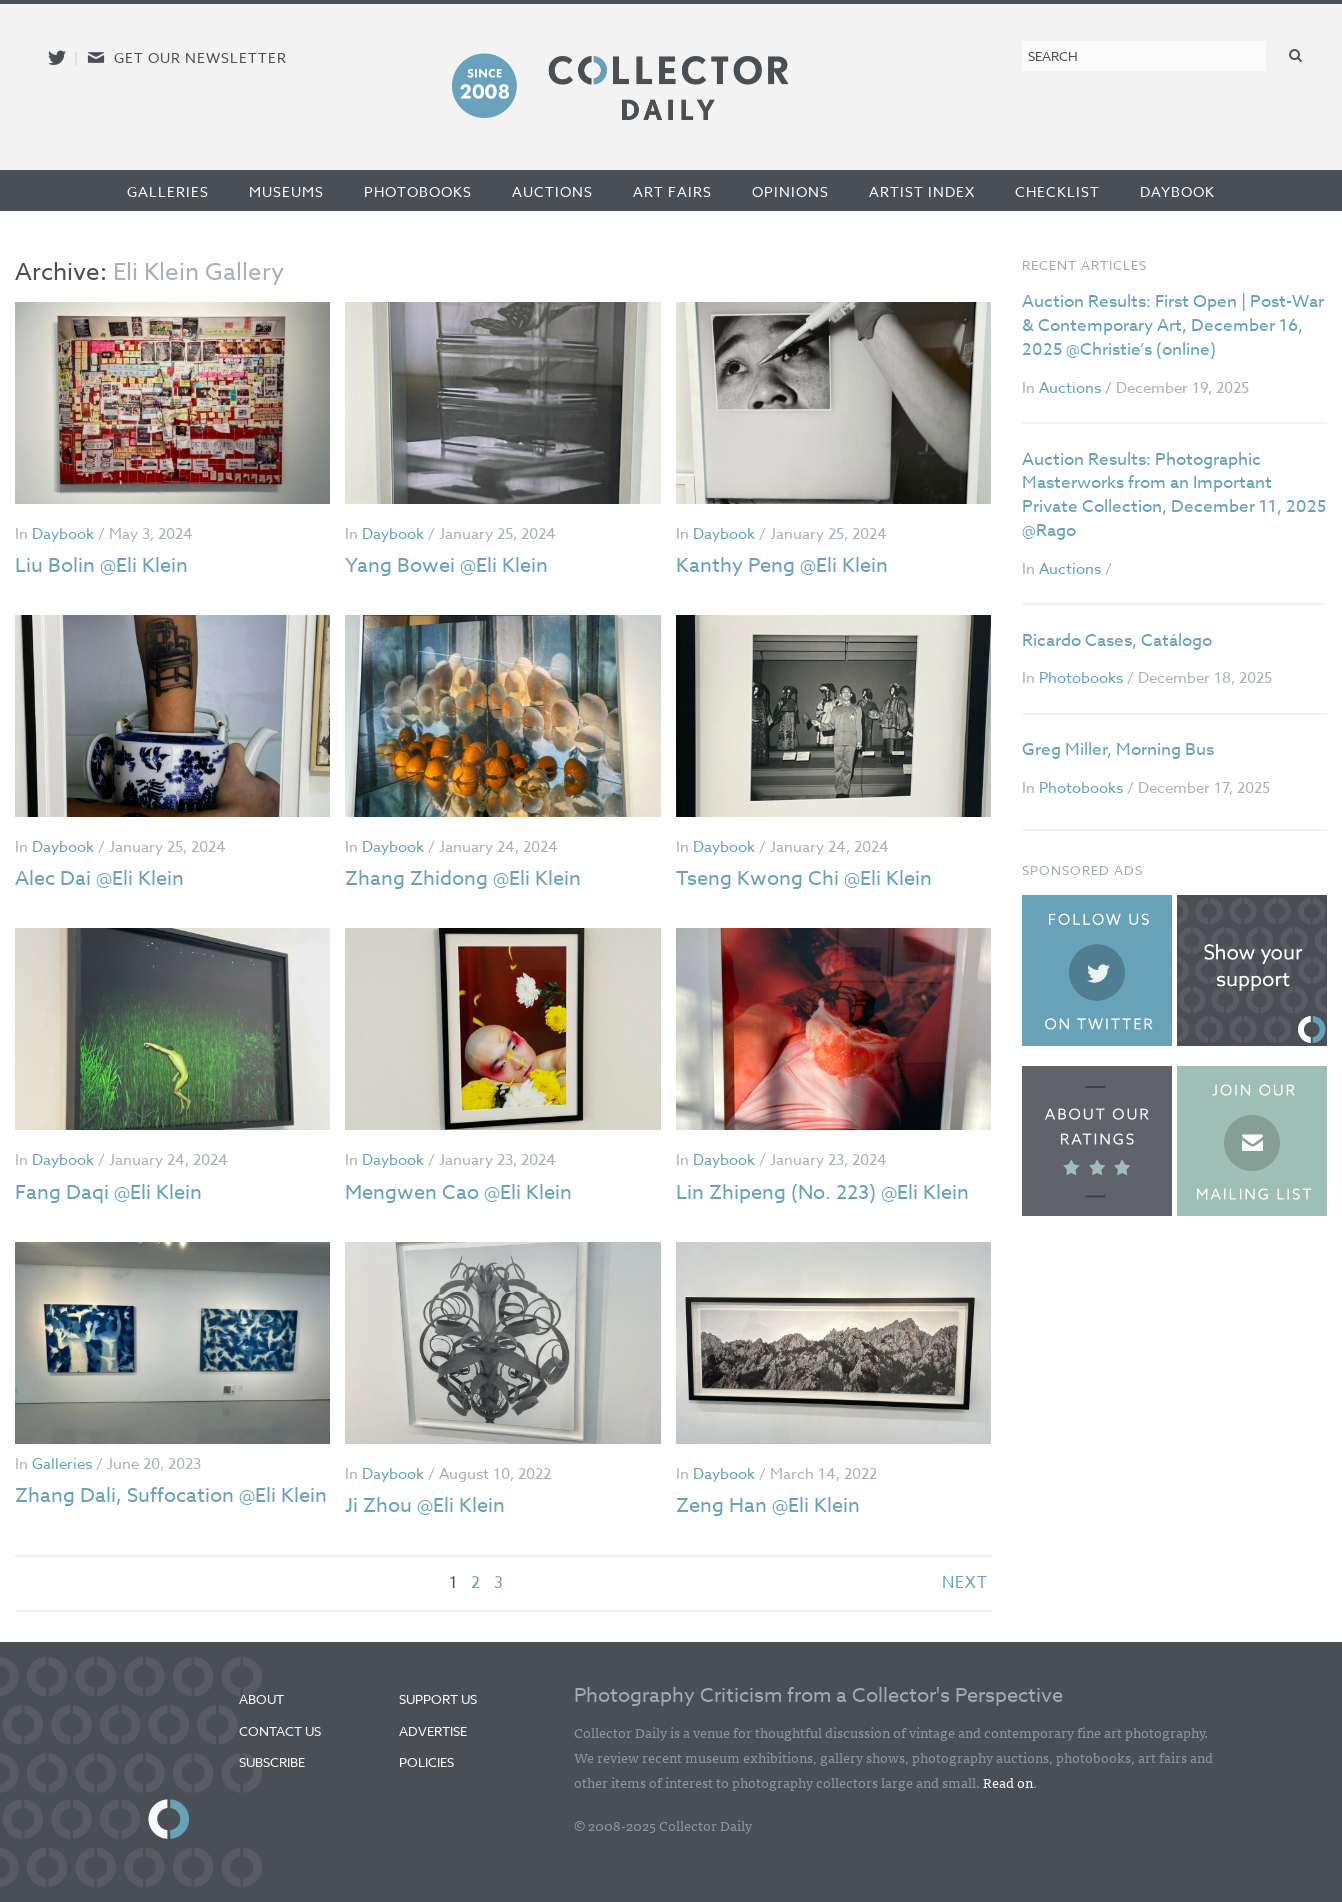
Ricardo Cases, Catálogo (1117, 640)
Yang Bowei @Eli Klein (446, 565)
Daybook (1177, 191)
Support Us (438, 1699)
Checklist (1057, 191)
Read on (1008, 1782)
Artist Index (922, 191)
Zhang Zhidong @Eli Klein (463, 878)
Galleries (168, 191)
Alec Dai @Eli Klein (99, 878)
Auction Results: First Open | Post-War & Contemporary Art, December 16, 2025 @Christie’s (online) (1173, 325)
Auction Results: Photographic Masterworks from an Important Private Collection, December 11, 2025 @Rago (1174, 495)
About (261, 1699)
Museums (286, 191)
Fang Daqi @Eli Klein (108, 1192)
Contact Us (280, 1731)
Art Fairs (672, 191)
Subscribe (272, 1762)
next (965, 1583)
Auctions (552, 191)
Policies (426, 1762)
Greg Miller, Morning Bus (1118, 749)
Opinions (790, 191)
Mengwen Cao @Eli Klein (458, 1192)
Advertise (433, 1731)
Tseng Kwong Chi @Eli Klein (804, 878)
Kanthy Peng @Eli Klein (782, 565)
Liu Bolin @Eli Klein (101, 565)
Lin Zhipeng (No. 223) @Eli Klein (822, 1192)
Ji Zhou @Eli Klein (425, 1505)
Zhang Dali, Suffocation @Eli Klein (171, 1495)
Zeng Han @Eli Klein (768, 1505)
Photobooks (418, 191)
